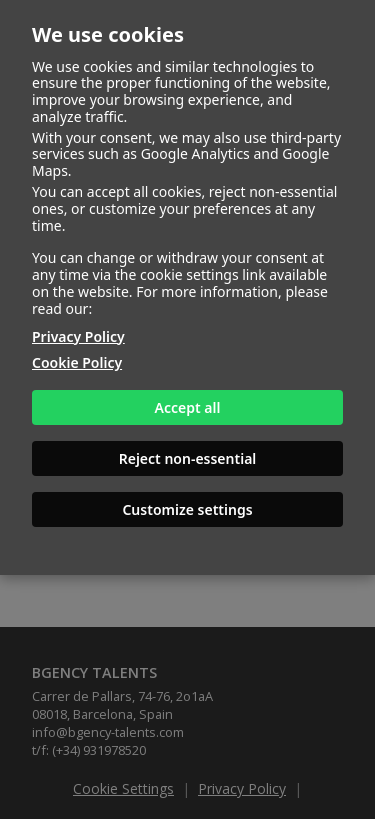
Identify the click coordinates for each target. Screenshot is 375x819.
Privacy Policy (78, 336)
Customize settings (187, 509)
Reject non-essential (188, 458)
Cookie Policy (77, 362)
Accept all (188, 407)
